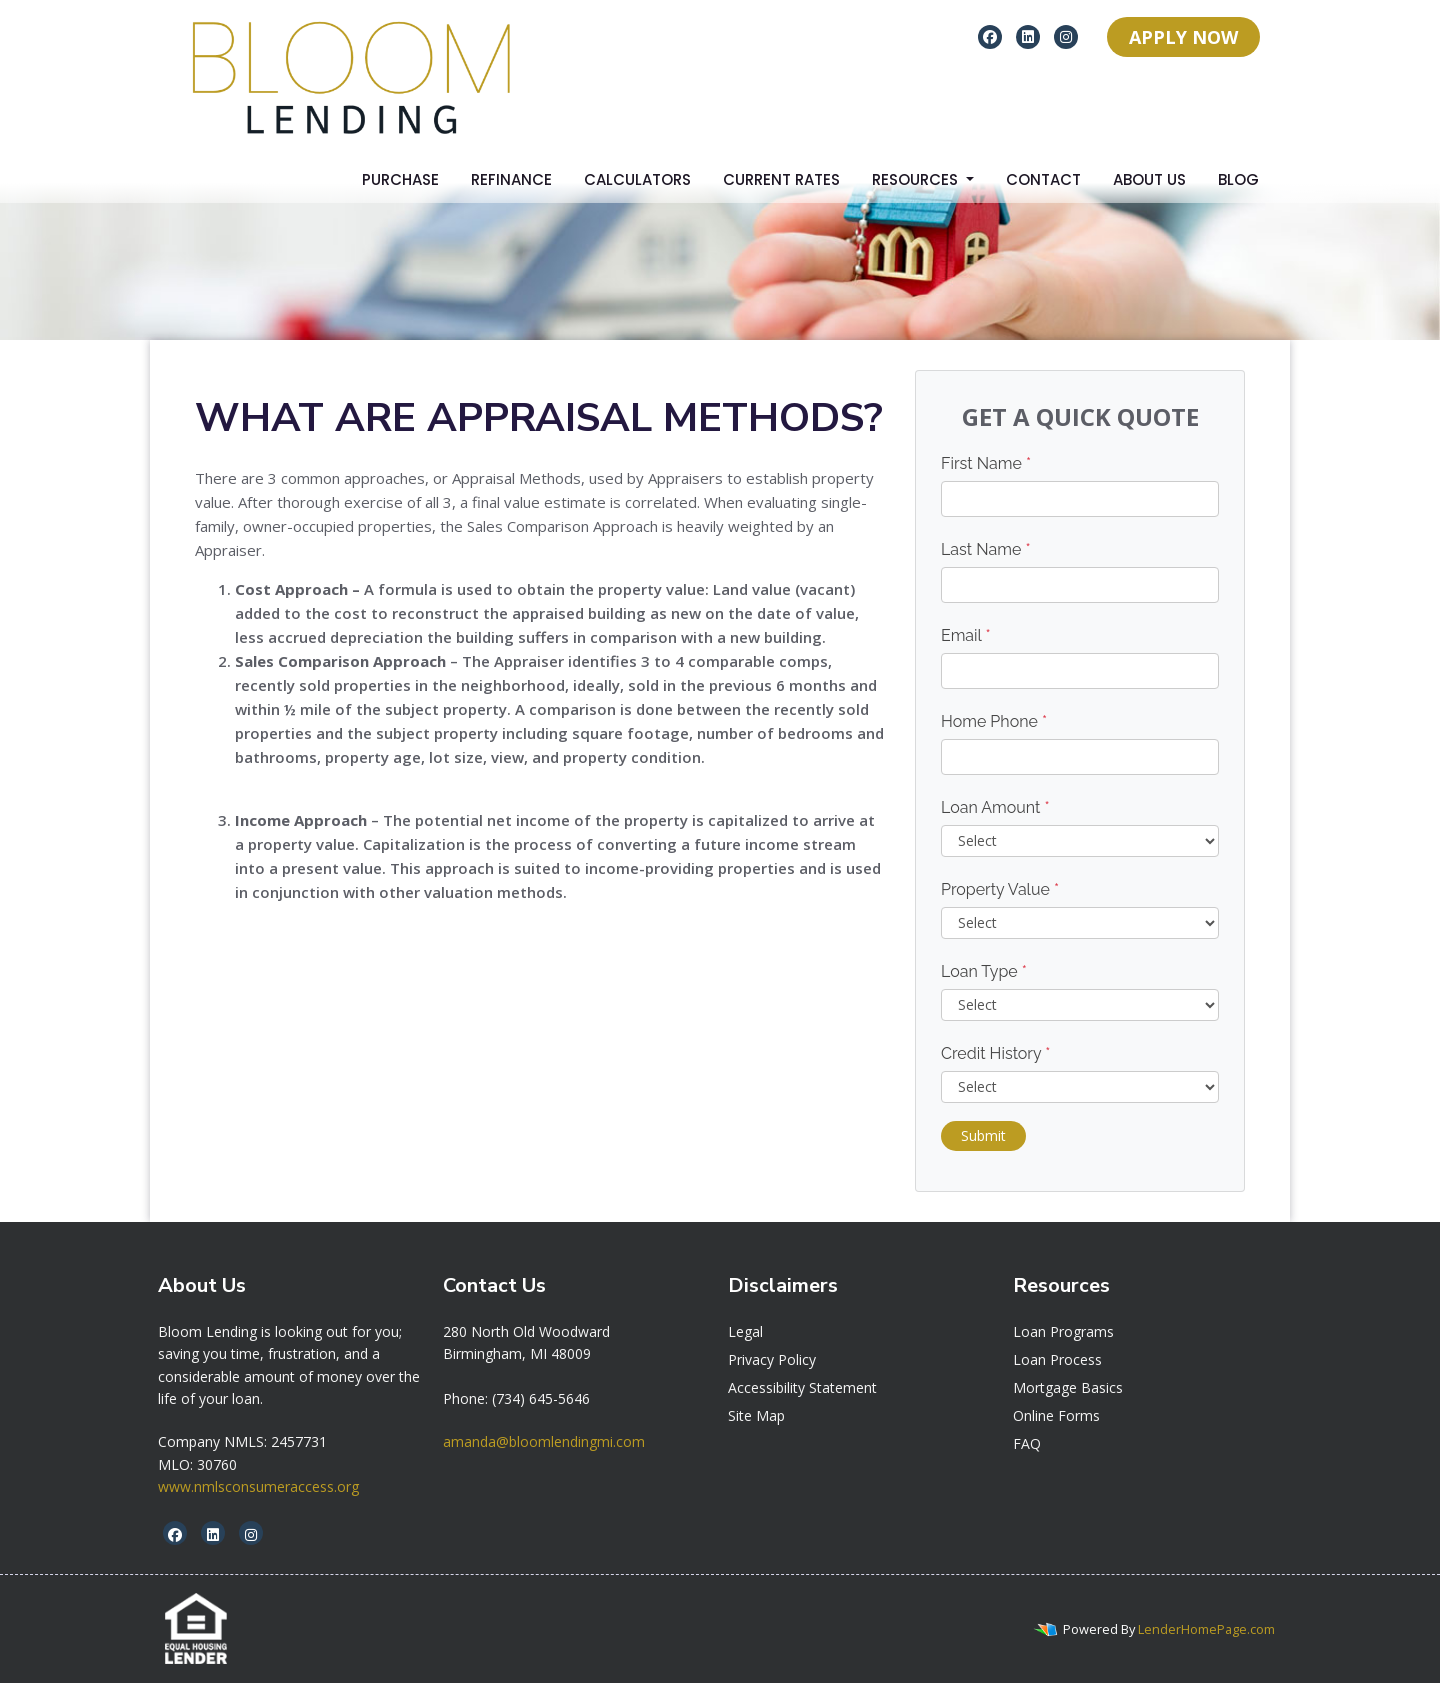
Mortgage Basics (1068, 1387)
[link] (526, 1331)
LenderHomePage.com (1206, 1629)
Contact (1043, 179)
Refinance (511, 179)
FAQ (1027, 1443)
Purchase (400, 179)
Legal (745, 1331)
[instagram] (1066, 36)
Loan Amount (995, 807)
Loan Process (1057, 1359)
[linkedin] (1028, 36)
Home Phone (994, 721)
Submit (983, 1135)
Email (966, 635)
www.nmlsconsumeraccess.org (258, 1486)
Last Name (986, 549)
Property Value (1000, 889)
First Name (986, 463)
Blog (1238, 179)
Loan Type (984, 971)
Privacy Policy (772, 1359)
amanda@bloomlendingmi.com (544, 1441)
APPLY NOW (1183, 37)
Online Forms (1056, 1415)
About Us (1149, 179)
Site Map (756, 1415)
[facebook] (990, 36)
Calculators (637, 179)
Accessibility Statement (802, 1387)
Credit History (995, 1053)
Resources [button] (917, 179)
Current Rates (781, 179)
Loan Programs (1063, 1331)
